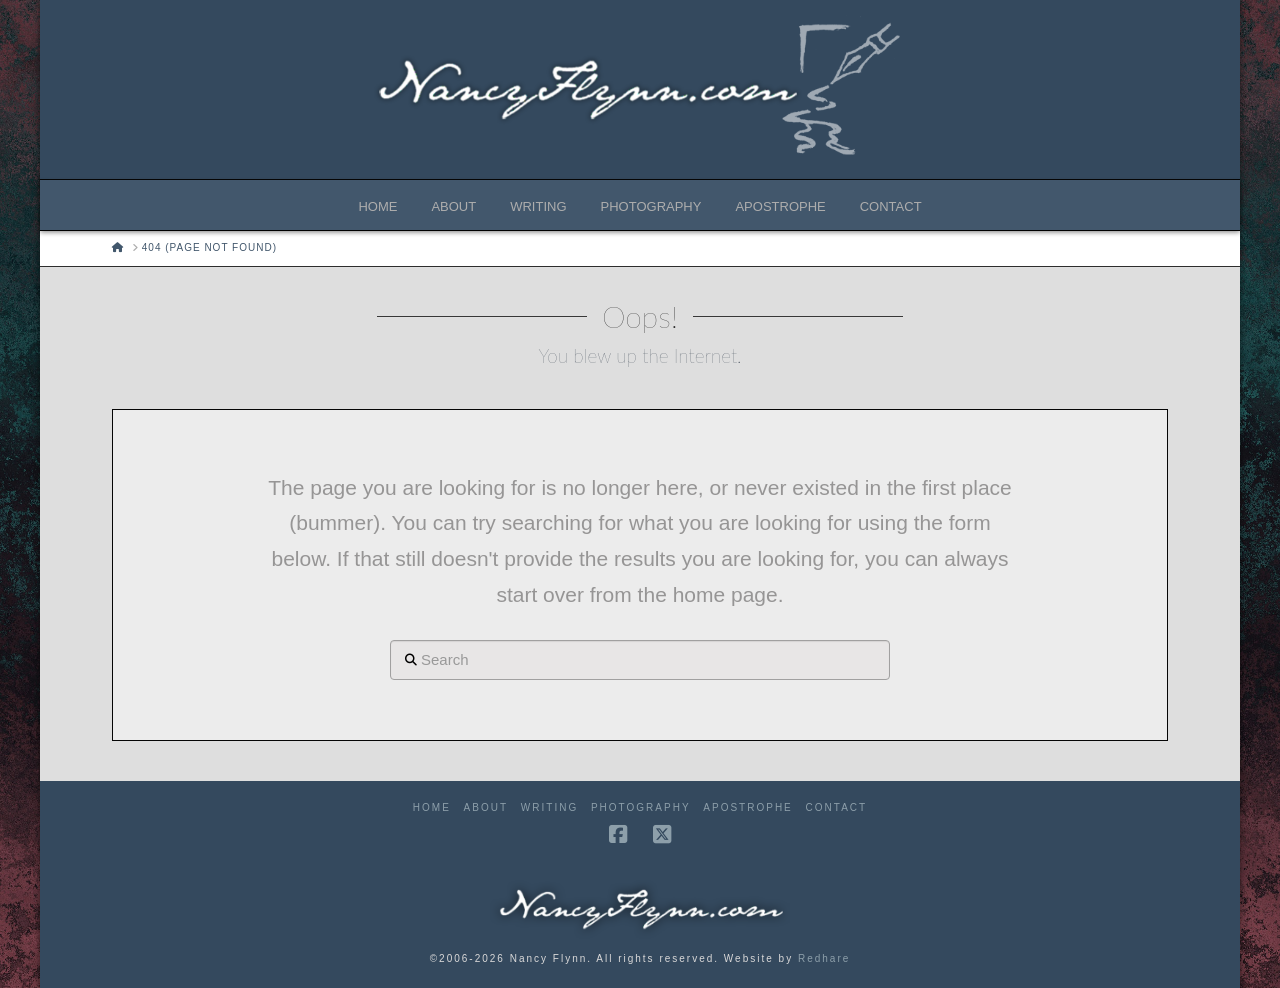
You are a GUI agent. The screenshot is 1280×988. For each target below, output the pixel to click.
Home (432, 807)
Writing (549, 807)
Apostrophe (747, 807)
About (486, 807)
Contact (837, 807)
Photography (641, 807)
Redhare (824, 958)
